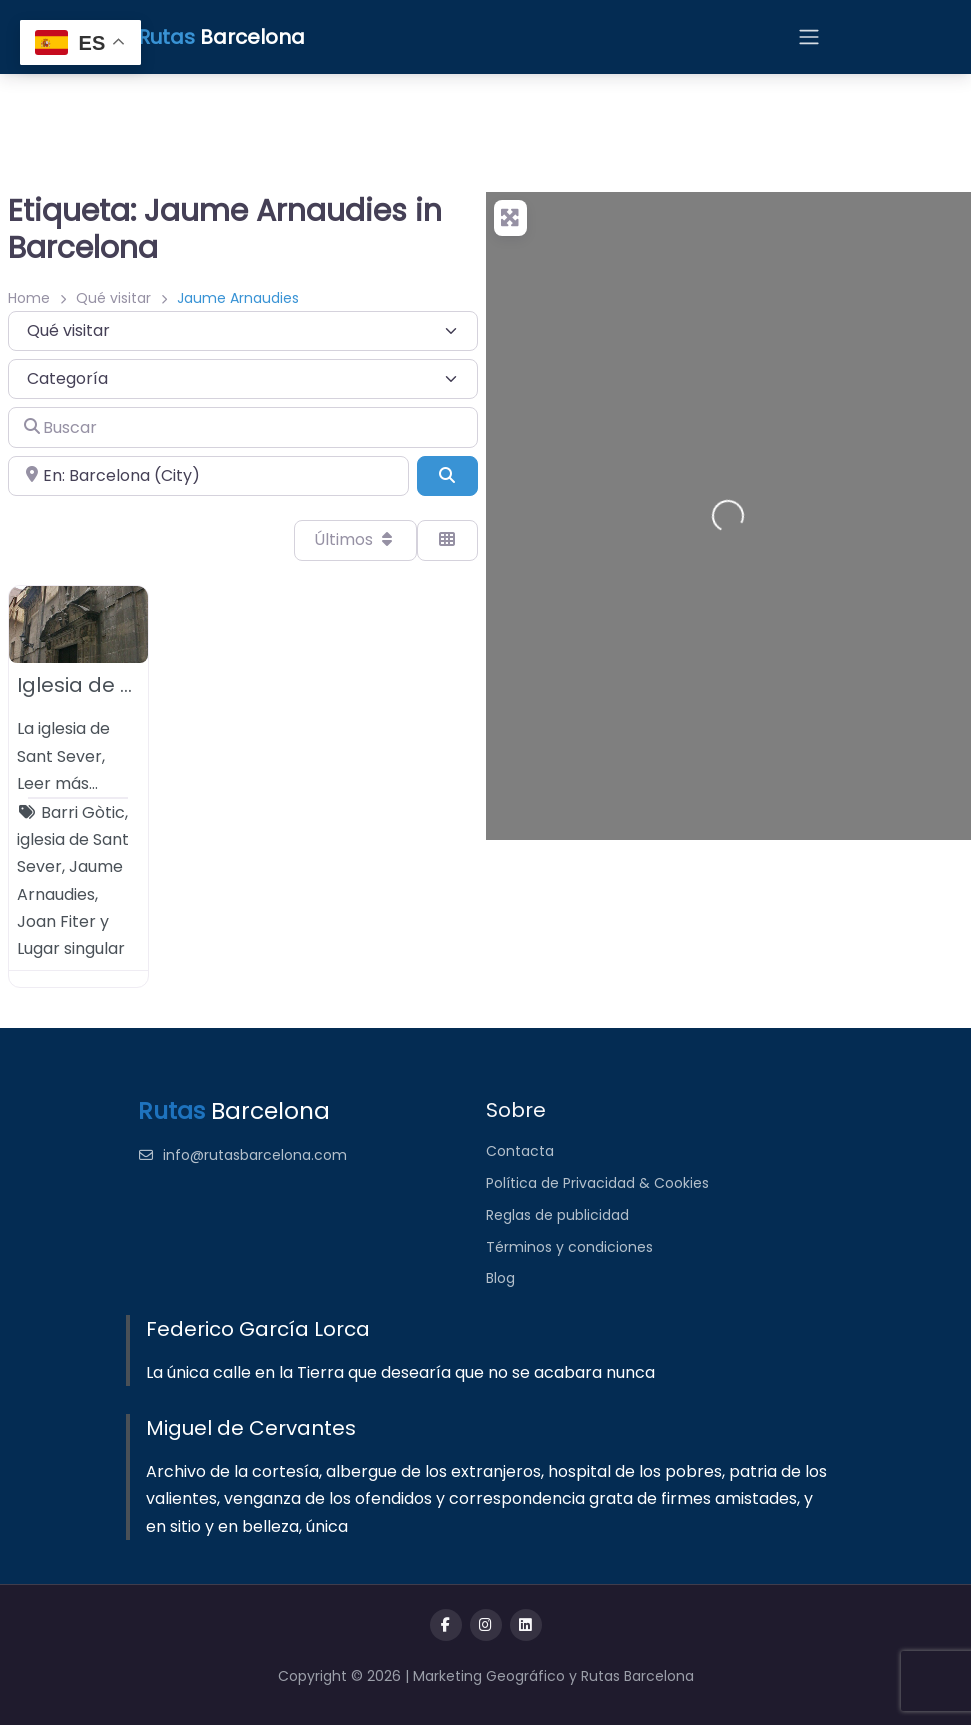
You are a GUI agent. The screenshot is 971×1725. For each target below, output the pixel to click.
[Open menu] (809, 37)
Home (29, 298)
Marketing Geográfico (491, 1676)
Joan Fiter (56, 921)
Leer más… (57, 783)
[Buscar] (243, 427)
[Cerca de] (208, 476)
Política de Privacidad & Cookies (597, 1183)
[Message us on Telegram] (526, 1625)
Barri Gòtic (83, 812)
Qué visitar (113, 298)
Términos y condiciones (569, 1247)
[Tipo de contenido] (243, 331)
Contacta (520, 1151)
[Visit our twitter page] (486, 1625)
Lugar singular (71, 948)
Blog (500, 1278)
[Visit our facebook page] (446, 1625)
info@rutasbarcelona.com (243, 1155)
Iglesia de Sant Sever (123, 685)
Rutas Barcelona (637, 1676)
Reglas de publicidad (557, 1215)
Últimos (355, 539)
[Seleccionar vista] (447, 540)
